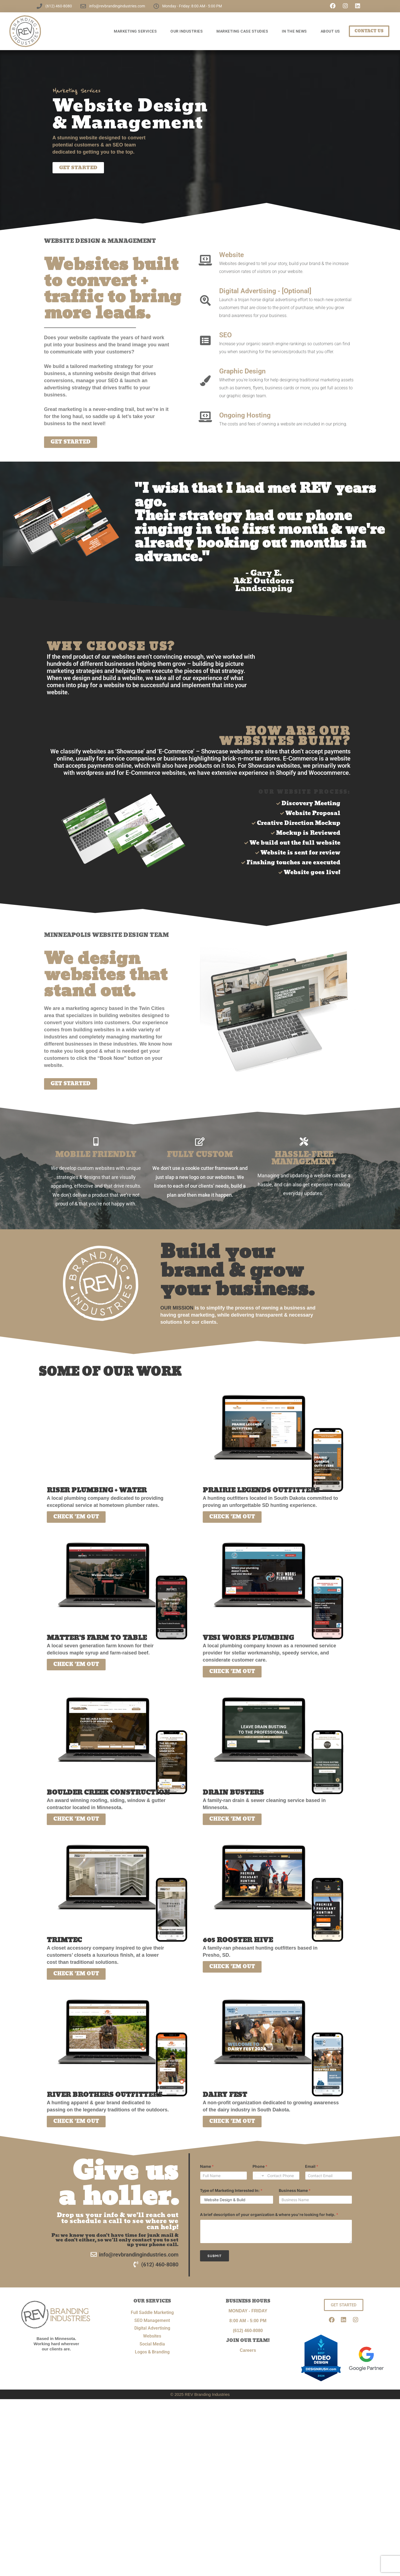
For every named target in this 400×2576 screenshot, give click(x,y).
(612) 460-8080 (248, 2331)
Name (207, 2167)
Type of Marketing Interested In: (231, 2191)
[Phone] (276, 2176)
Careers (248, 2351)
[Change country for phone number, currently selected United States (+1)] (259, 2176)
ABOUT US (332, 31)
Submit (214, 2257)
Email (311, 2167)
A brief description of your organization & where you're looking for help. (269, 2215)
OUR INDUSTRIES (187, 31)
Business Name (295, 2191)
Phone (260, 2167)
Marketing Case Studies (243, 31)
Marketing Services (137, 31)
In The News (296, 31)
